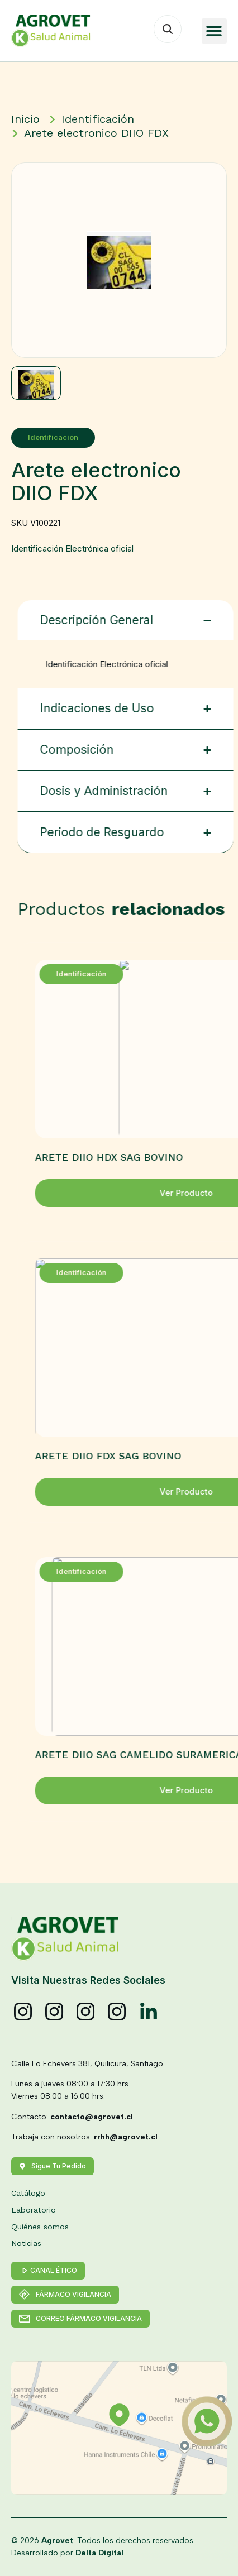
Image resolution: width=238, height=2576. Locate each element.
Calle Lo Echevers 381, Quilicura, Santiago (87, 2064)
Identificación (50, 437)
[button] (214, 31)
